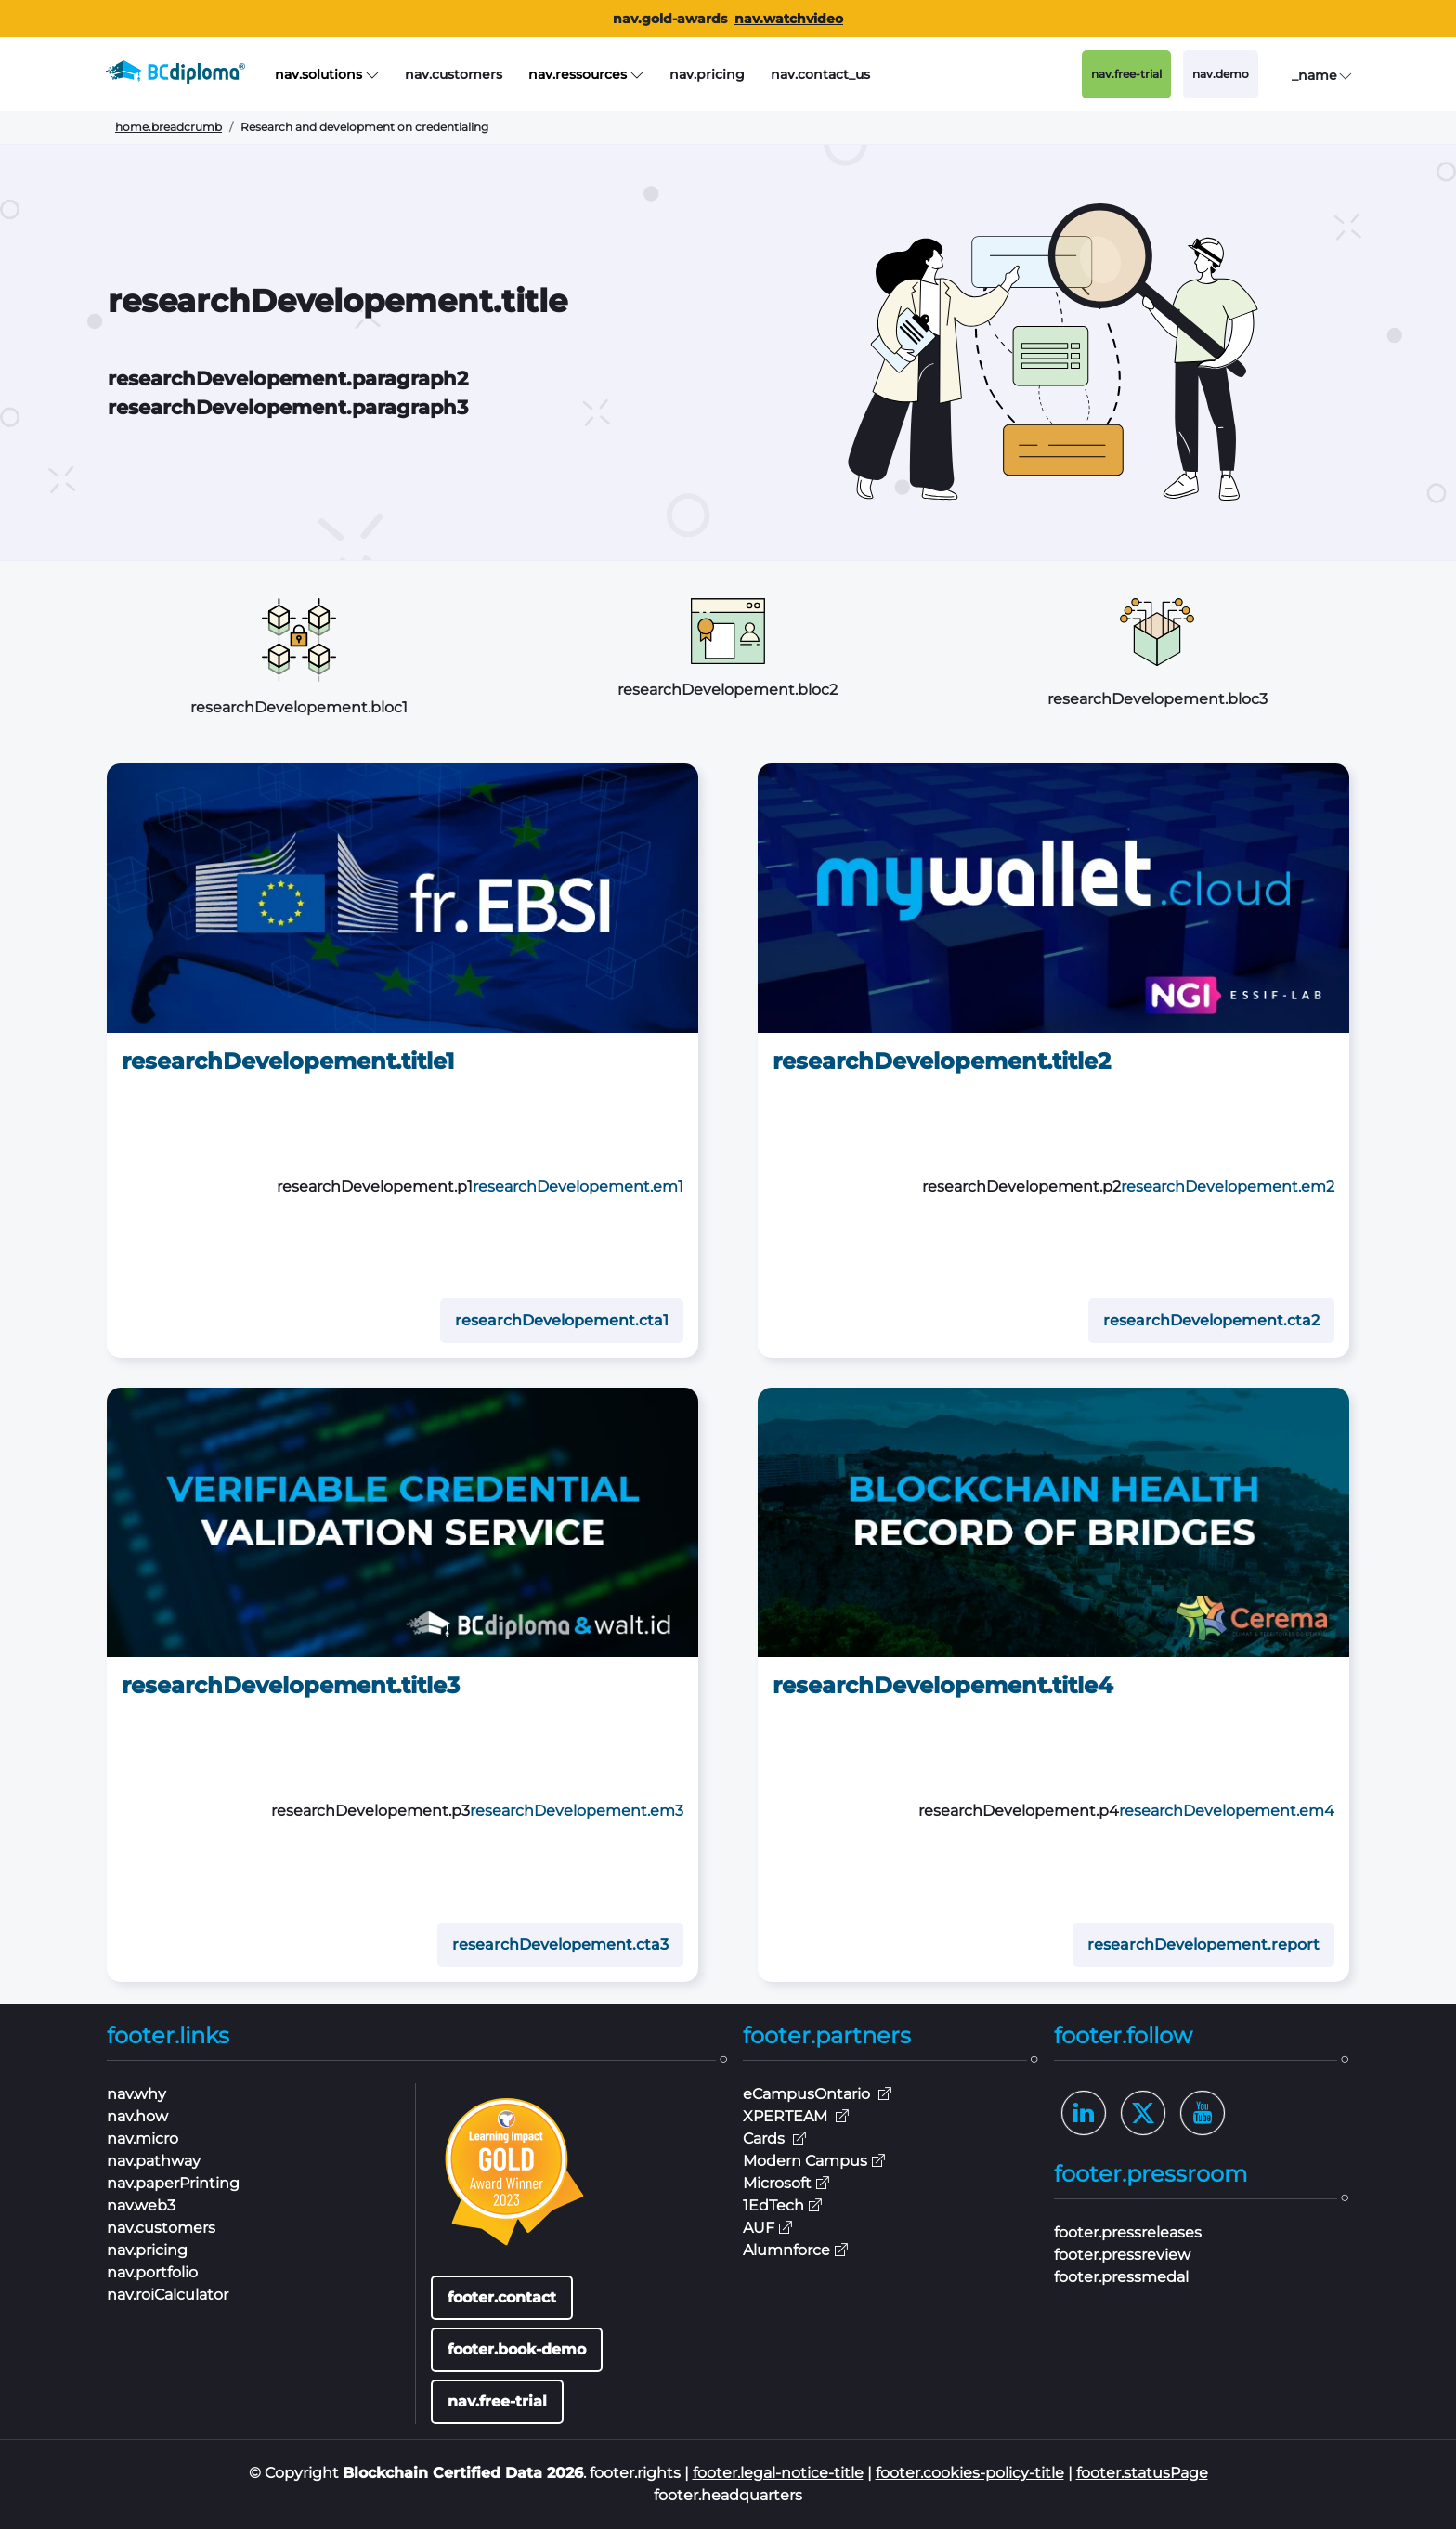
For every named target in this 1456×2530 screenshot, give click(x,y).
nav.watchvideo (788, 18)
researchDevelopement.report (1203, 1945)
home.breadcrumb (168, 127)
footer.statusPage (1142, 2474)
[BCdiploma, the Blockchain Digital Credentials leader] (190, 74)
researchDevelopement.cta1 (562, 1321)
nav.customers (453, 74)
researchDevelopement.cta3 (560, 1945)
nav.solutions (327, 75)
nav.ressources (586, 75)
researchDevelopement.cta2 (1211, 1321)
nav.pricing (707, 74)
